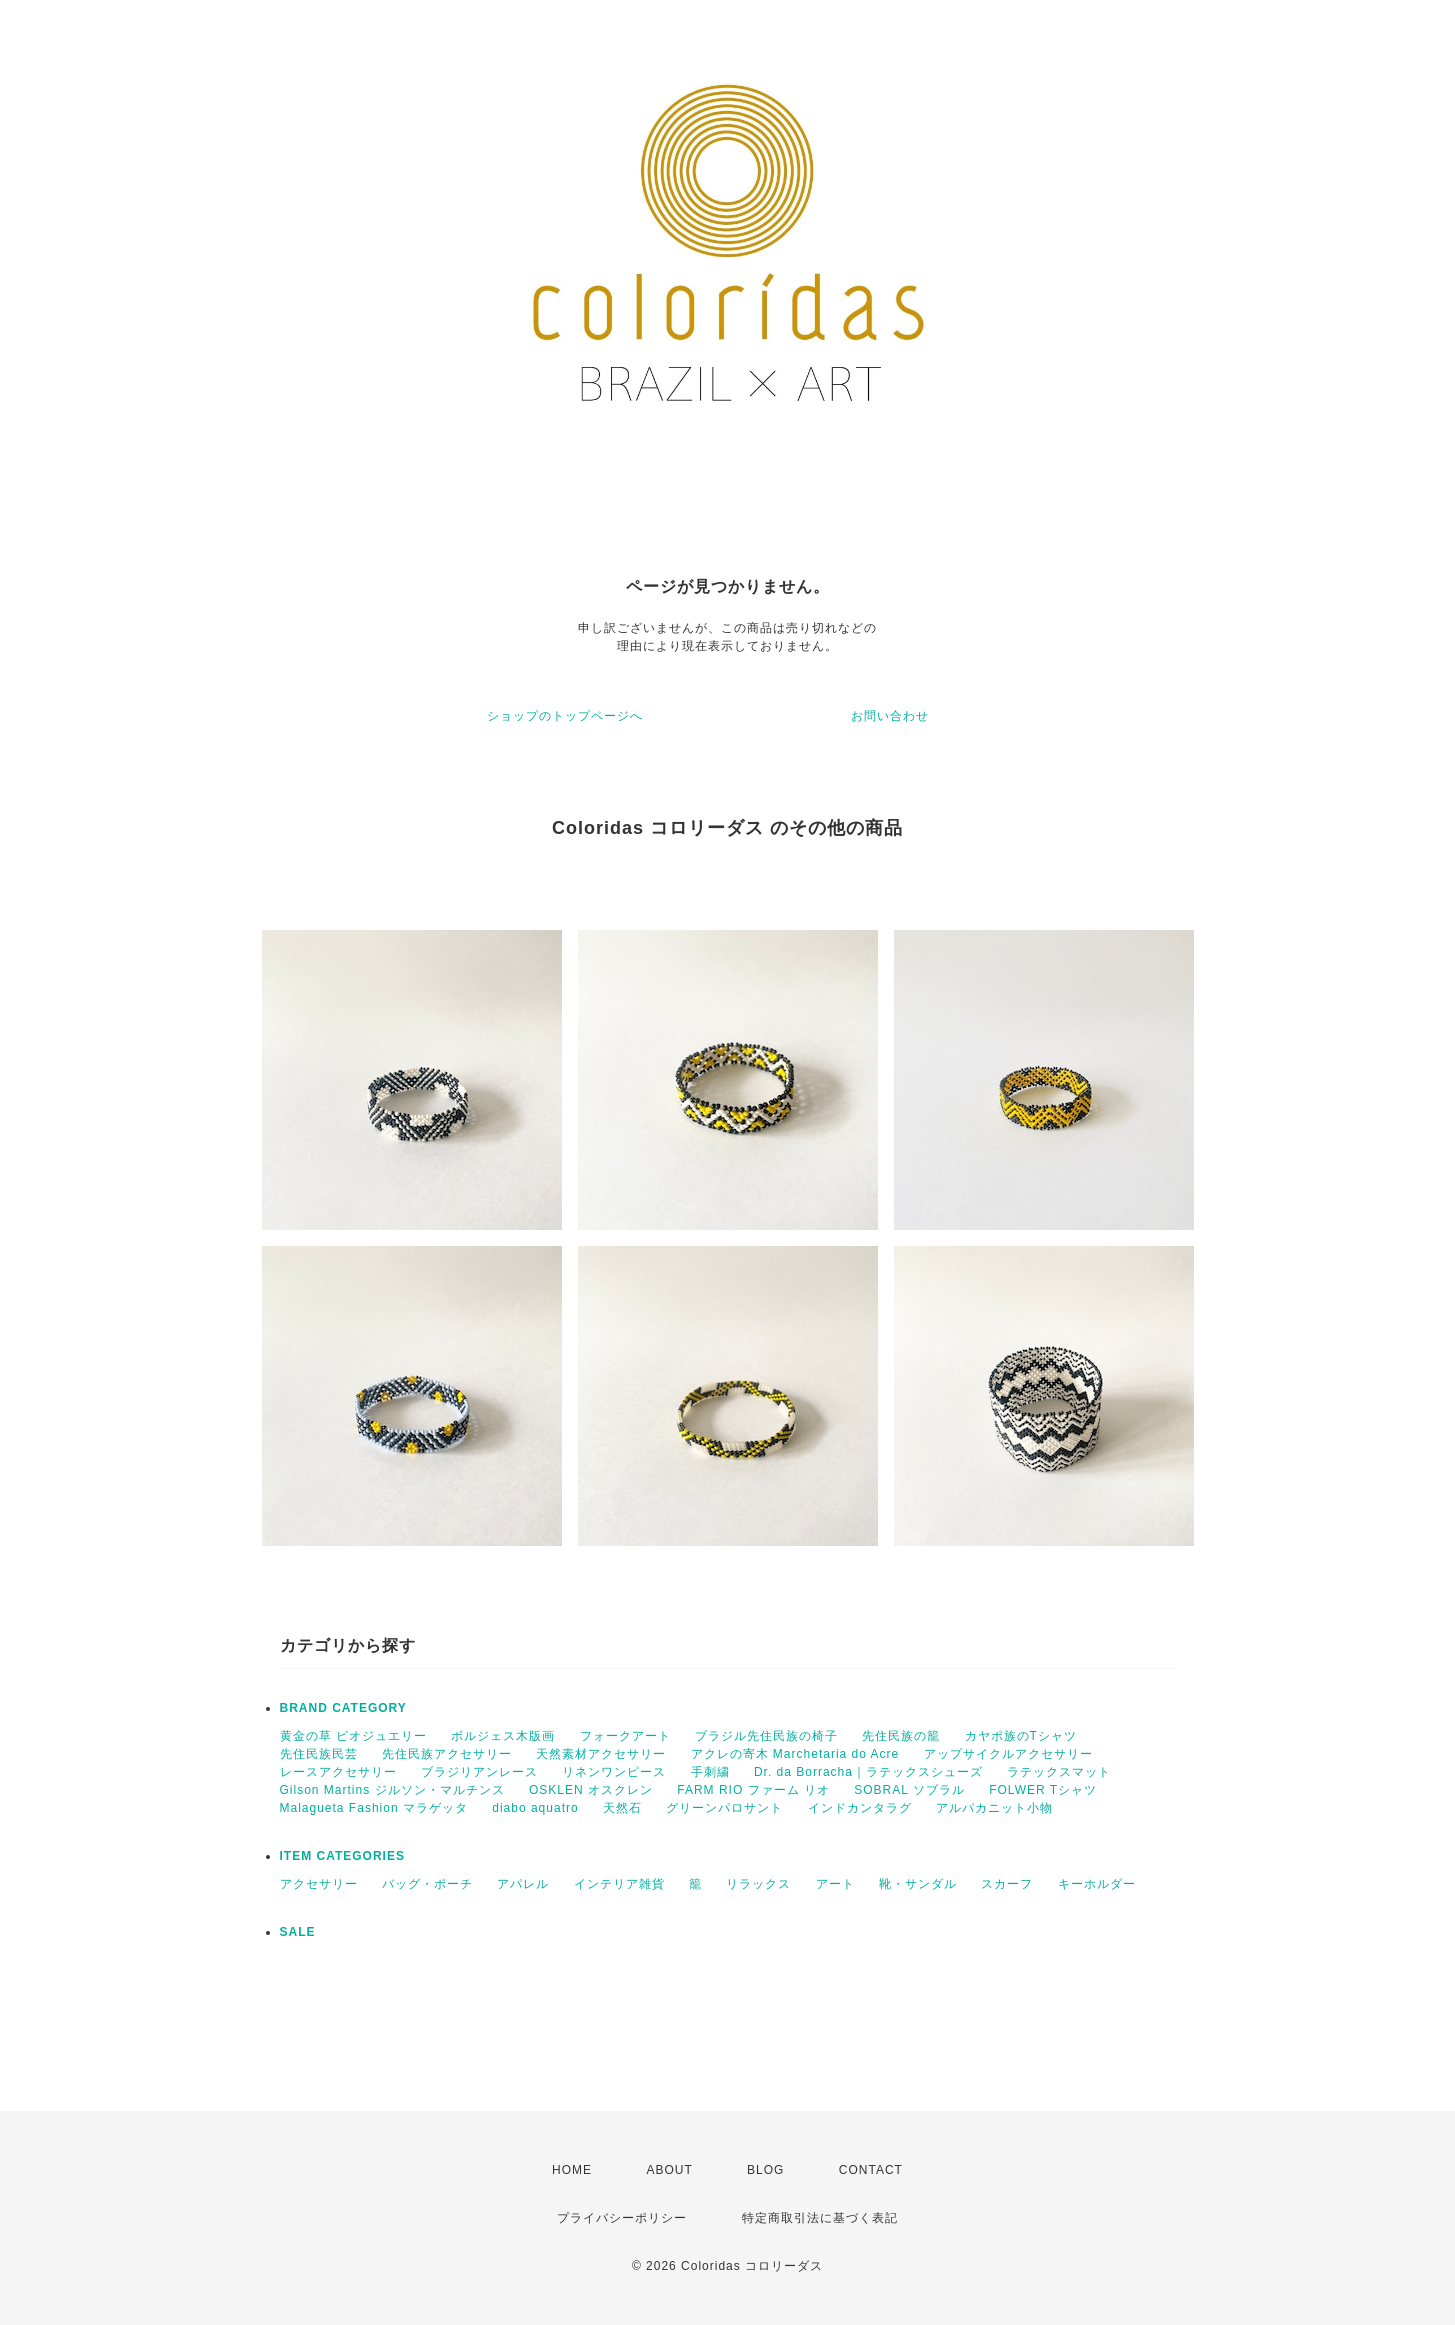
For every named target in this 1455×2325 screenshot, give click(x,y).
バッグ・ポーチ (427, 1884)
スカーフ (1007, 1884)
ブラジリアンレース (479, 1772)
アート (835, 1884)
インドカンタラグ (860, 1808)
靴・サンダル (918, 1884)
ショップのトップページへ (565, 716)
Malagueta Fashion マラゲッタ (374, 1808)
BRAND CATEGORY (343, 1708)
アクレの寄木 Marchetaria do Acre (795, 1754)
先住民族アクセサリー (447, 1754)
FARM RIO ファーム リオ (753, 1790)
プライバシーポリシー (622, 2218)
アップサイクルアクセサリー (1008, 1754)
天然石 (622, 1808)
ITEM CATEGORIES (342, 1856)
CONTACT (871, 2170)
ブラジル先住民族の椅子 (766, 1736)
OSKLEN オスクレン (591, 1790)
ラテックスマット (1059, 1772)
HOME (572, 2170)
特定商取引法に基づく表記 (820, 2218)
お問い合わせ (890, 716)
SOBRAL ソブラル (909, 1790)
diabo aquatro (535, 1808)
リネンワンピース (614, 1772)
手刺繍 (710, 1772)
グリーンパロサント (724, 1808)
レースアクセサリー (338, 1772)
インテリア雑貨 (619, 1884)
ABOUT (669, 2170)
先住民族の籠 (901, 1736)
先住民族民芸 (319, 1754)
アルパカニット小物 (994, 1808)
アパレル (523, 1884)
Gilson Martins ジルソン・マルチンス (392, 1790)
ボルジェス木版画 (503, 1736)
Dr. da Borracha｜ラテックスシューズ (868, 1772)
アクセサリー (319, 1884)
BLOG (765, 2170)
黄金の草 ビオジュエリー (353, 1736)
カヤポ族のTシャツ (1021, 1736)
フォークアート (625, 1736)
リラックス (758, 1884)
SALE (298, 1932)
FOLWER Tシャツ (1043, 1790)
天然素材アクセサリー (601, 1754)
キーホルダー (1097, 1884)
